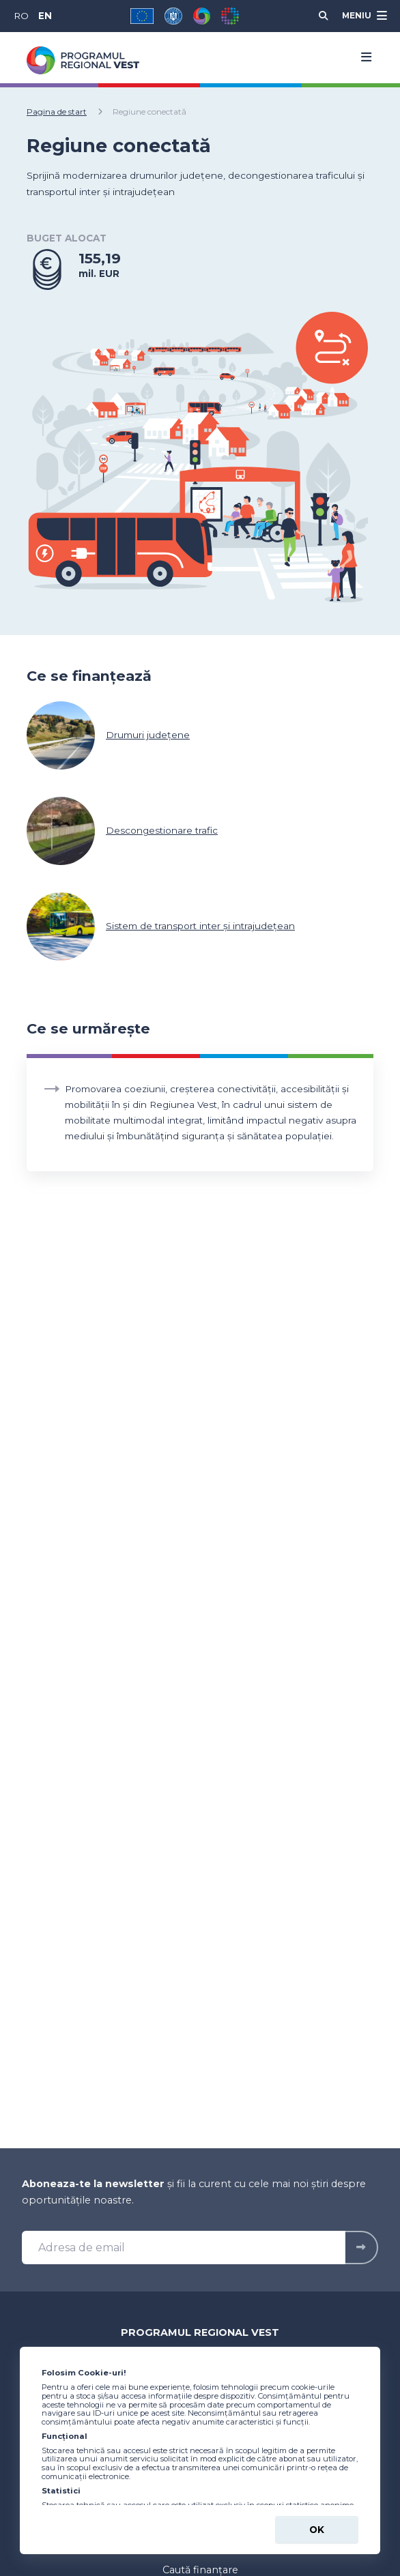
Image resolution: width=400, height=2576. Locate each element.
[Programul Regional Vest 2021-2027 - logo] (83, 60)
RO (21, 15)
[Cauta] (324, 16)
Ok (316, 2529)
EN (45, 15)
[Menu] (361, 57)
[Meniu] (363, 16)
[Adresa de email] (183, 2248)
